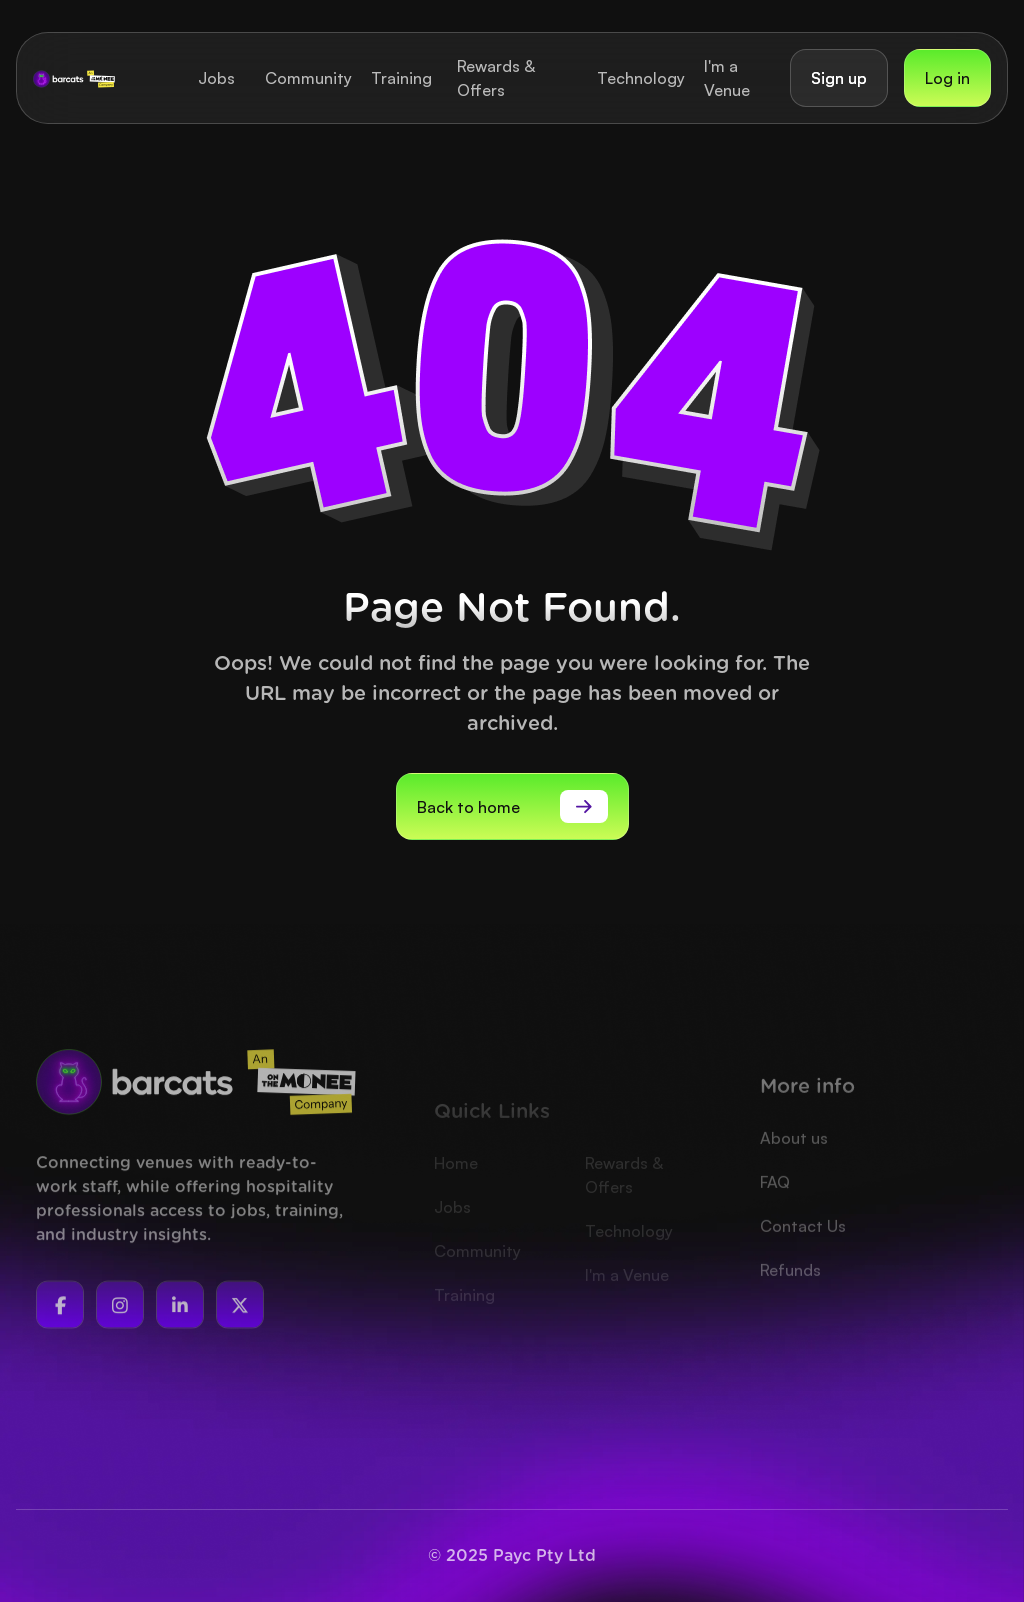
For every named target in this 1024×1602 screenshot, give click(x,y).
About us (794, 1168)
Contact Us (803, 1256)
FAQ (775, 1212)
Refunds (790, 1300)
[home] (74, 78)
